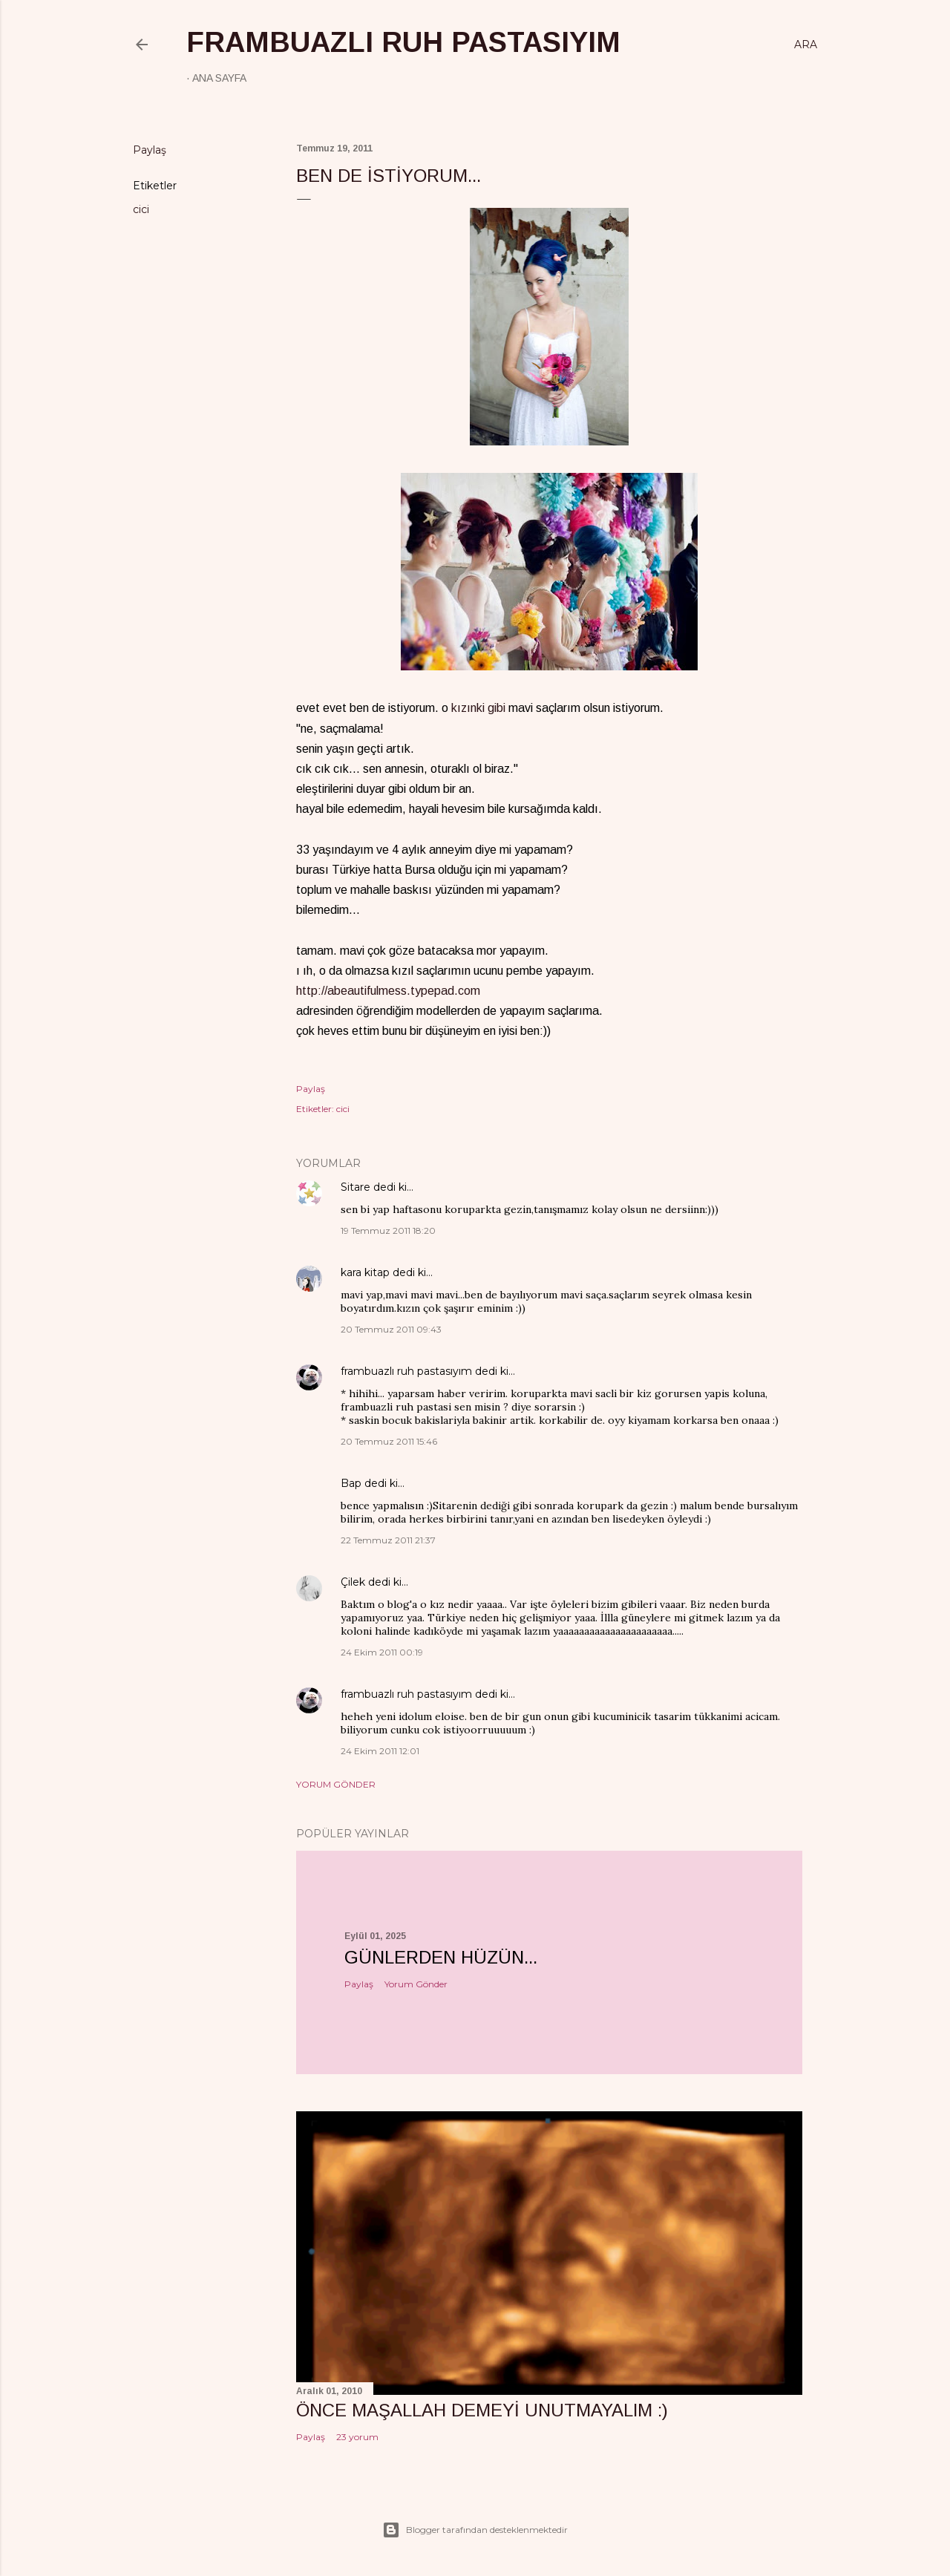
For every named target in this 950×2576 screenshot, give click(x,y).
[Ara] (805, 44)
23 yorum (357, 2436)
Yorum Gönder (336, 1784)
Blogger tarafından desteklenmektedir (475, 2530)
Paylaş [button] (149, 150)
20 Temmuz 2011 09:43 (391, 1329)
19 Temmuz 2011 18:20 (388, 1230)
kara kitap (365, 1272)
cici (141, 209)
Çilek (353, 1582)
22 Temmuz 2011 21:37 (388, 1540)
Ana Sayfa (219, 78)
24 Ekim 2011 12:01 (380, 1750)
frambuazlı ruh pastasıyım (403, 42)
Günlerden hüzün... (440, 1957)
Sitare (355, 1187)
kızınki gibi (478, 708)
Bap (351, 1483)
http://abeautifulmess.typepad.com (388, 990)
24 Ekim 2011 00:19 (382, 1652)
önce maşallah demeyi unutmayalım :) (482, 2410)
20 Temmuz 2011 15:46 (389, 1441)
